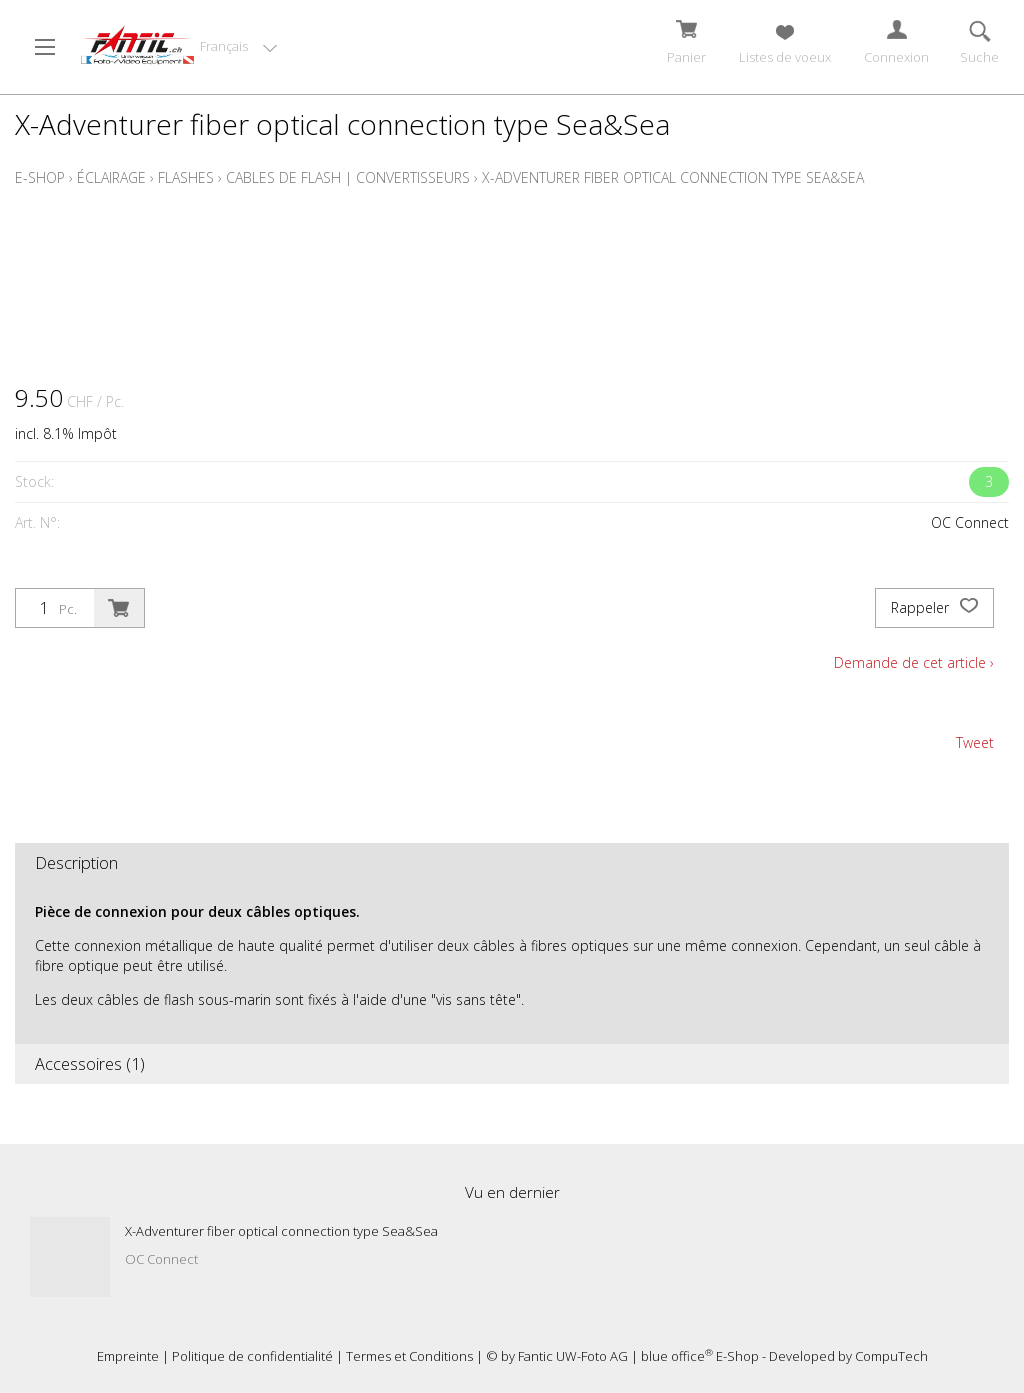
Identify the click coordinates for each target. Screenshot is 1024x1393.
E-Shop (40, 177)
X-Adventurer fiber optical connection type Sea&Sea (673, 177)
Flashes (186, 177)
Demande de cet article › (914, 662)
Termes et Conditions (409, 1356)
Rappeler (934, 608)
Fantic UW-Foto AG (573, 1356)
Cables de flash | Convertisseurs (348, 177)
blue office (677, 1356)
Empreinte (128, 1356)
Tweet (975, 742)
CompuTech (891, 1356)
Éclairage (111, 177)
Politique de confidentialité (252, 1356)
